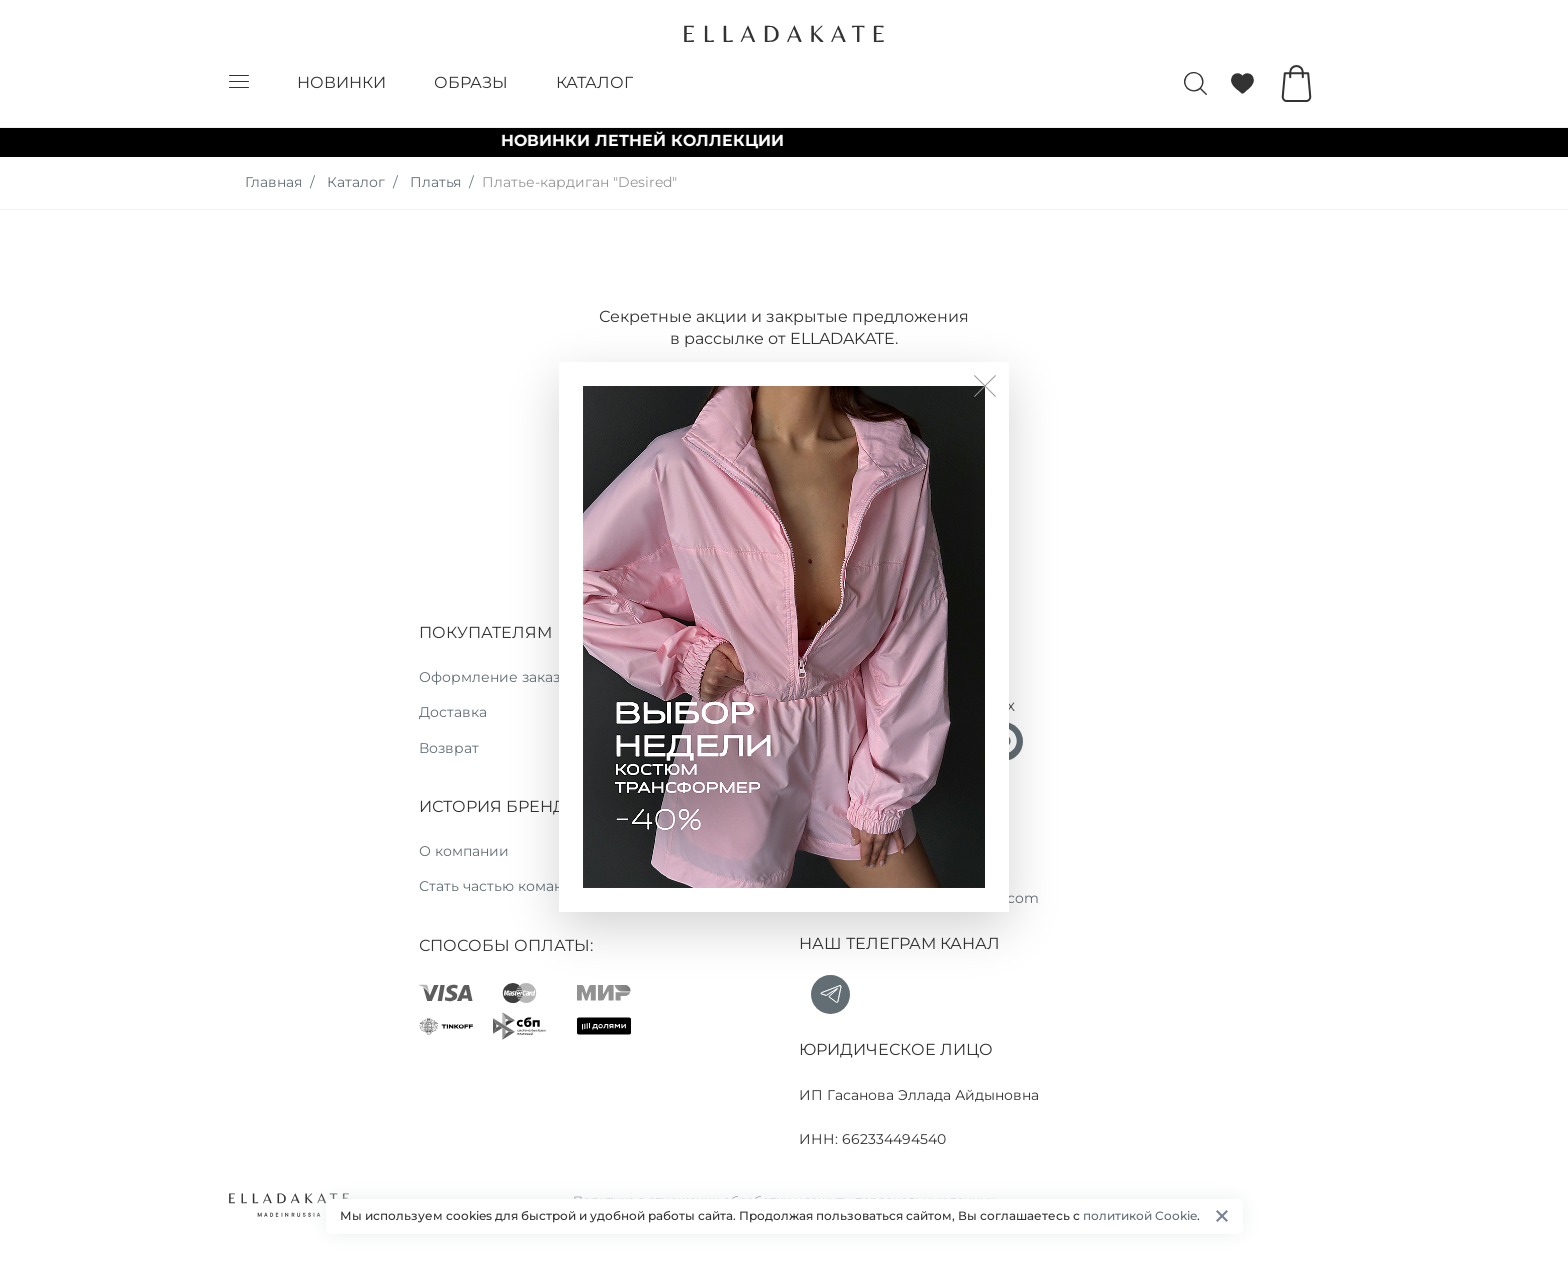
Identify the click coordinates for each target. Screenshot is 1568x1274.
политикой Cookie (1140, 1215)
